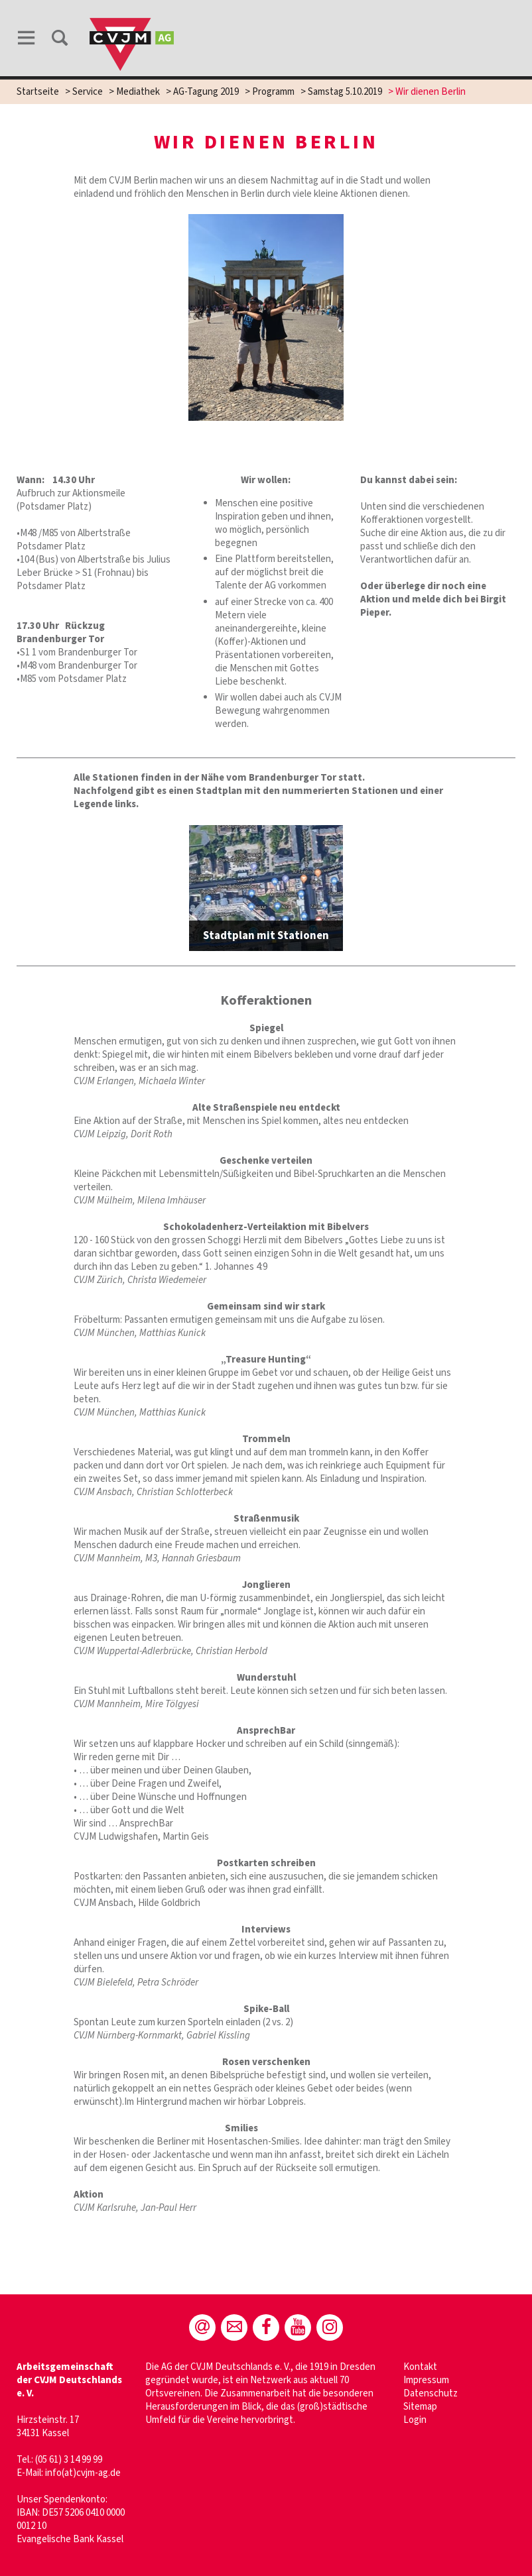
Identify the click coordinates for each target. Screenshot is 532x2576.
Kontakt (420, 2367)
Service (87, 92)
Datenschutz (430, 2393)
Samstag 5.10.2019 (345, 92)
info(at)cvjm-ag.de (83, 2473)
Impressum (426, 2380)
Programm (273, 92)
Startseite (38, 92)
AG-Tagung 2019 (206, 92)
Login (415, 2420)
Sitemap (420, 2407)
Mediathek (138, 92)
